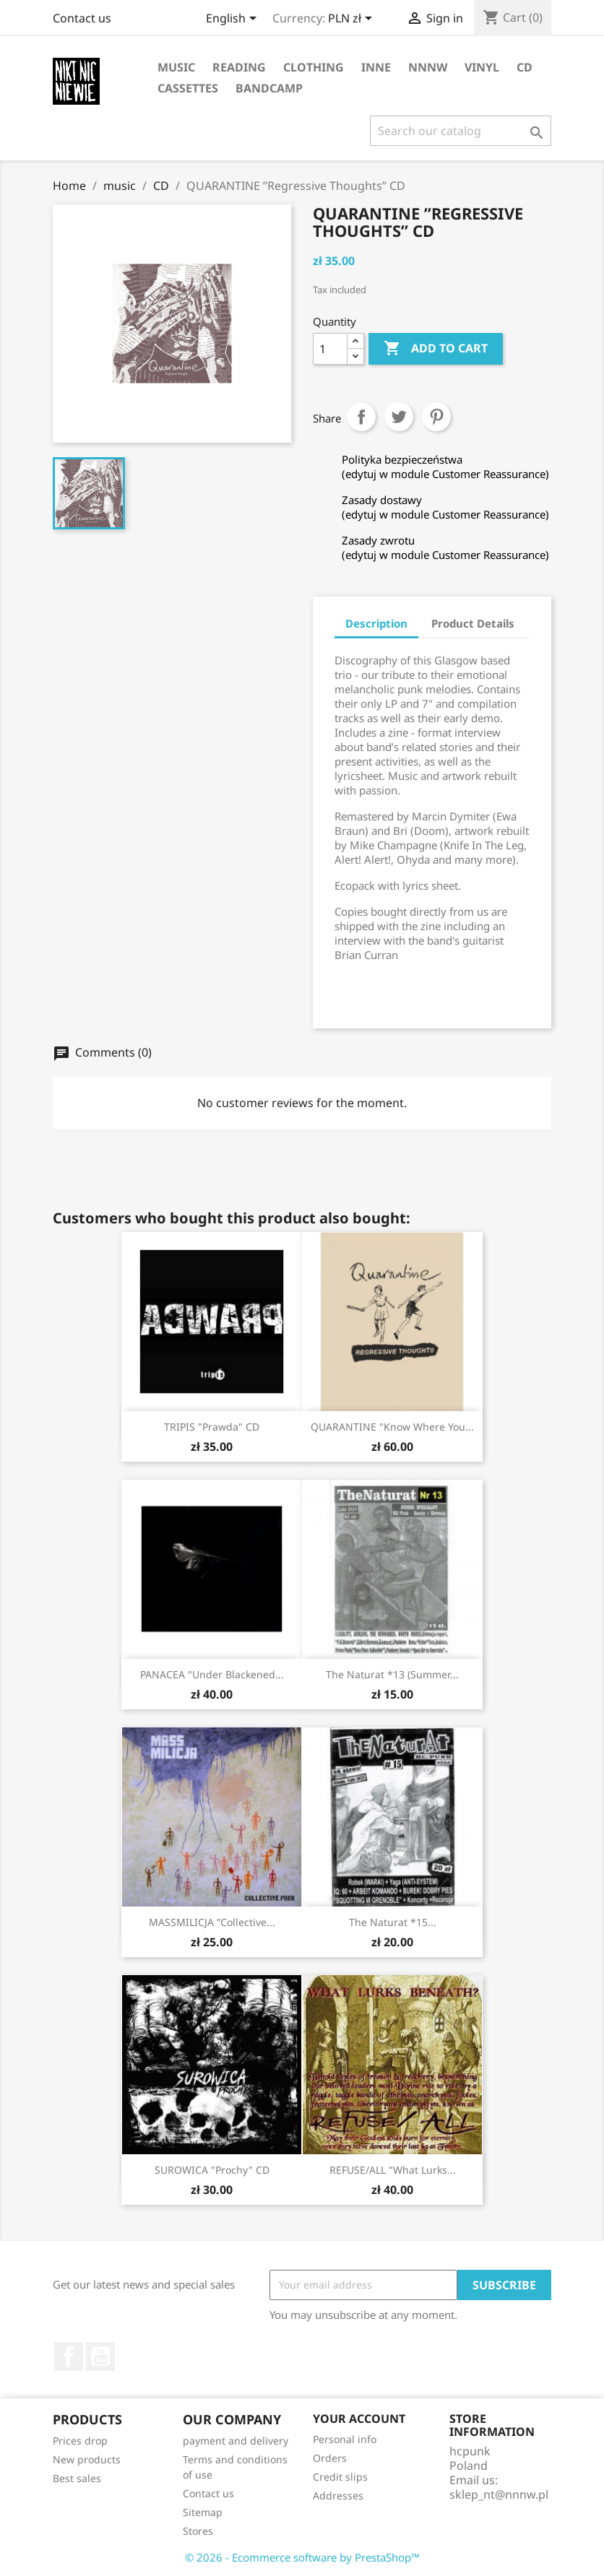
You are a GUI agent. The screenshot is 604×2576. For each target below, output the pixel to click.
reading (239, 67)
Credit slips (340, 2477)
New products (87, 2459)
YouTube (100, 2356)
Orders (330, 2458)
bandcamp (269, 88)
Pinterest (436, 416)
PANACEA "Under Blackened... (212, 1674)
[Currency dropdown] (352, 19)
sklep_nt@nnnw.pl (498, 2494)
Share (361, 416)
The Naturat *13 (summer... (392, 1674)
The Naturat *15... (392, 1922)
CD (524, 67)
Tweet (398, 416)
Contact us (82, 18)
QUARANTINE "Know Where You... (392, 1427)
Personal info (344, 2439)
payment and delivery (235, 2440)
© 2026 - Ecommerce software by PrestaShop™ (302, 2557)
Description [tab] (376, 623)
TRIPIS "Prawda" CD (211, 1427)
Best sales (77, 2478)
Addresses (338, 2495)
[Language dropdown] (234, 19)
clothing (313, 67)
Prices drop (80, 2440)
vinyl (482, 67)
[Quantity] (330, 349)
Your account (359, 2419)
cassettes (188, 88)
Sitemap (203, 2512)
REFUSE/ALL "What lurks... (392, 2170)
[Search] (460, 131)
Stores (198, 2531)
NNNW (427, 67)
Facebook (68, 2356)
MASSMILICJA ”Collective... (212, 1922)
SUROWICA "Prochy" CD (212, 2170)
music (176, 67)
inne (376, 67)
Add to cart (436, 348)
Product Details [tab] (472, 623)
